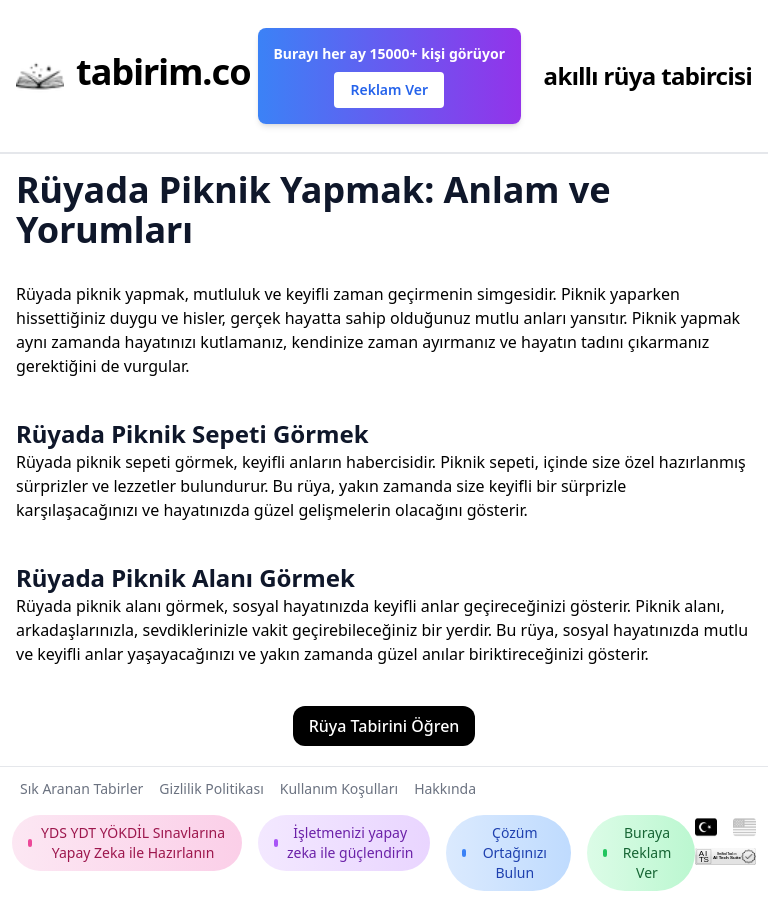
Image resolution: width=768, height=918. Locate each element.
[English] (744, 828)
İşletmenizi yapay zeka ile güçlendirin (344, 842)
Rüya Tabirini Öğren (384, 726)
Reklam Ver (388, 89)
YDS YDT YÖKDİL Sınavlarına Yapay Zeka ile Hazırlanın (126, 842)
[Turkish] (706, 828)
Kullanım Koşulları (339, 788)
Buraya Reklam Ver (637, 852)
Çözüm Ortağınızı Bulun (504, 852)
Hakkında (445, 788)
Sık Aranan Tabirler (81, 788)
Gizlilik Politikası (211, 788)
